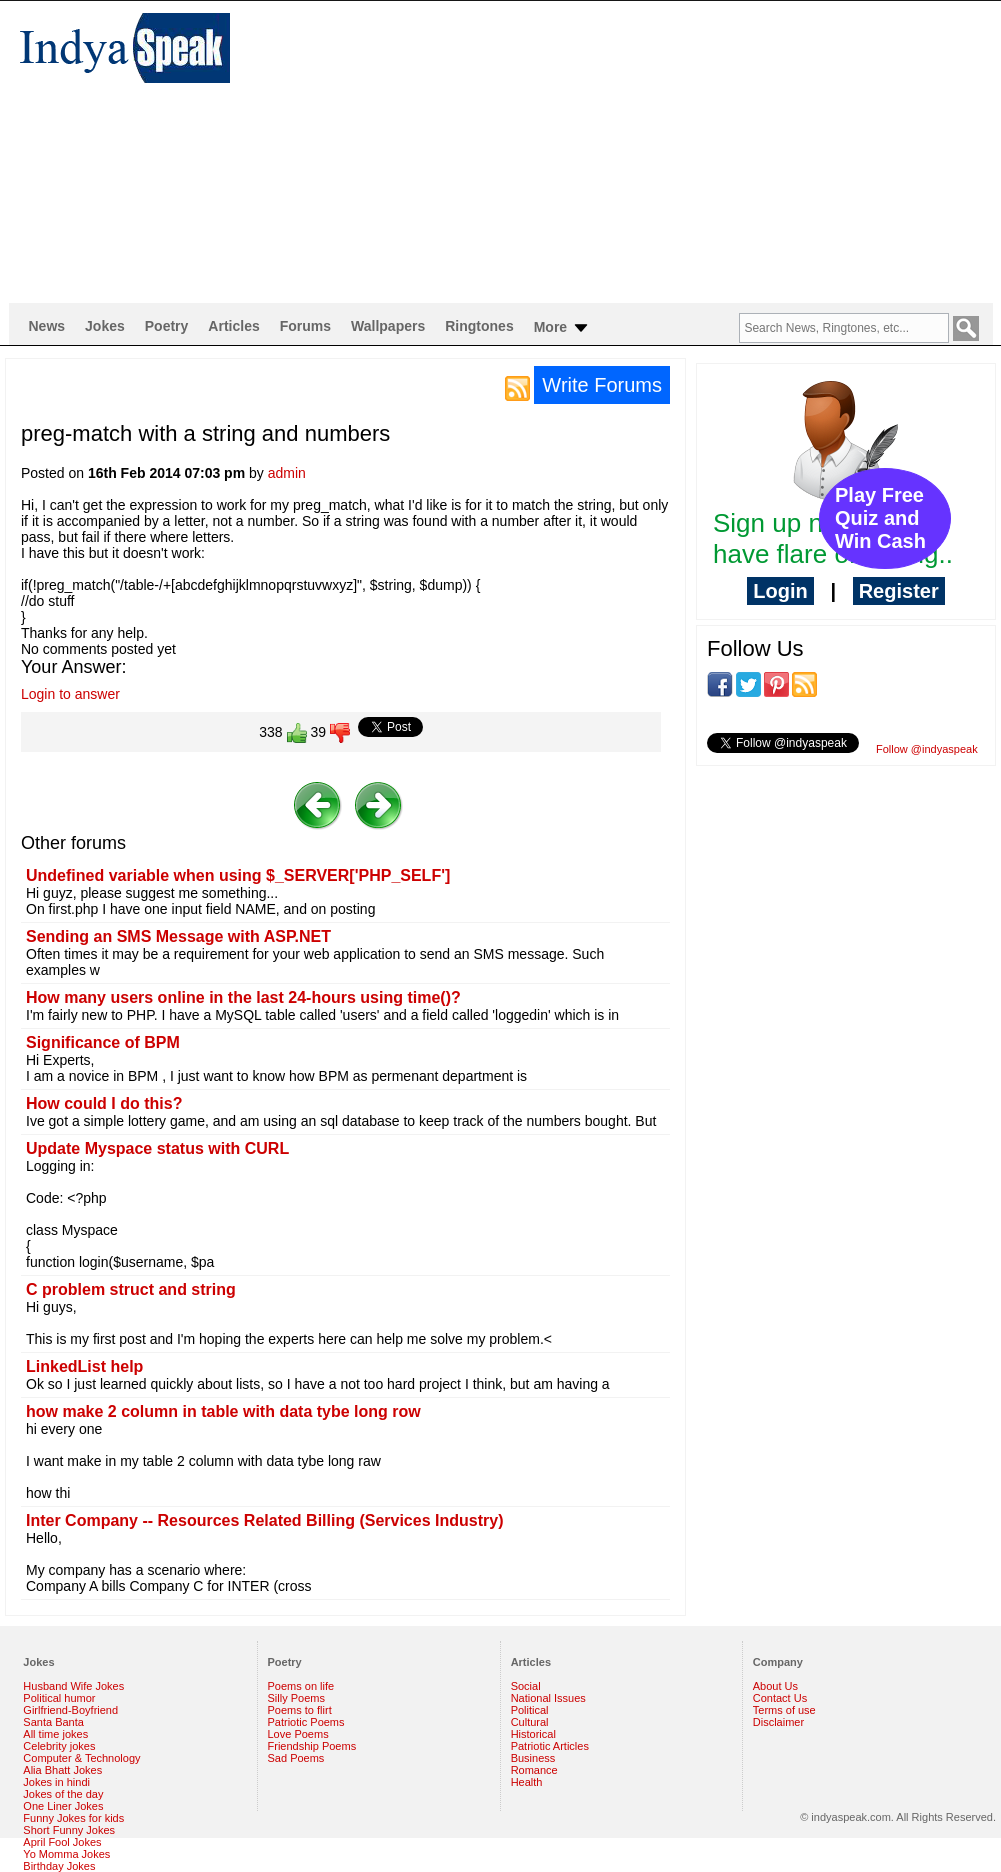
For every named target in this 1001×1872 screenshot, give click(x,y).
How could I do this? (104, 1103)
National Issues (548, 1698)
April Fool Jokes (62, 1842)
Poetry (167, 326)
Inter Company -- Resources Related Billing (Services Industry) (264, 1520)
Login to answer (70, 694)
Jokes (105, 326)
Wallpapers (388, 326)
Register (899, 591)
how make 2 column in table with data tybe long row (223, 1411)
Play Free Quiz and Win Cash (880, 518)
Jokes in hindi (56, 1782)
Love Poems (298, 1734)
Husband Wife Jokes (73, 1686)
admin (287, 473)
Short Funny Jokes (69, 1830)
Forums (305, 326)
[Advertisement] (601, 151)
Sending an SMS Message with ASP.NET (178, 936)
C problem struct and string (131, 1289)
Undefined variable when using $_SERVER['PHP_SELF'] (238, 875)
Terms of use (784, 1710)
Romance (534, 1770)
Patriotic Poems (306, 1722)
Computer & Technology (81, 1758)
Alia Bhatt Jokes (62, 1770)
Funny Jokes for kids (73, 1818)
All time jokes (55, 1734)
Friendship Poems (312, 1746)
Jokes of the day (63, 1794)
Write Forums (602, 385)
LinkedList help (84, 1366)
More (562, 328)
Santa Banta (53, 1722)
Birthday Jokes (59, 1866)
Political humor (59, 1698)
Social (526, 1686)
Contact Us (780, 1698)
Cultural (530, 1722)
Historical (533, 1734)
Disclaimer (778, 1722)
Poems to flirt (300, 1710)
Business (533, 1758)
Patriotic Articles (550, 1746)
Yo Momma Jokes (66, 1854)
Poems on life (301, 1686)
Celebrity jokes (59, 1746)
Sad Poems (296, 1758)
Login (780, 591)
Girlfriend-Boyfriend (70, 1710)
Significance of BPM (103, 1042)
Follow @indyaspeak (927, 749)
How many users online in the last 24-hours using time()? (243, 997)
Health (527, 1782)
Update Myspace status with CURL (157, 1148)
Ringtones (479, 326)
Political (530, 1710)
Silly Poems (296, 1698)
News (47, 326)
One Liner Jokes (63, 1806)
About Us (775, 1686)
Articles (233, 326)
